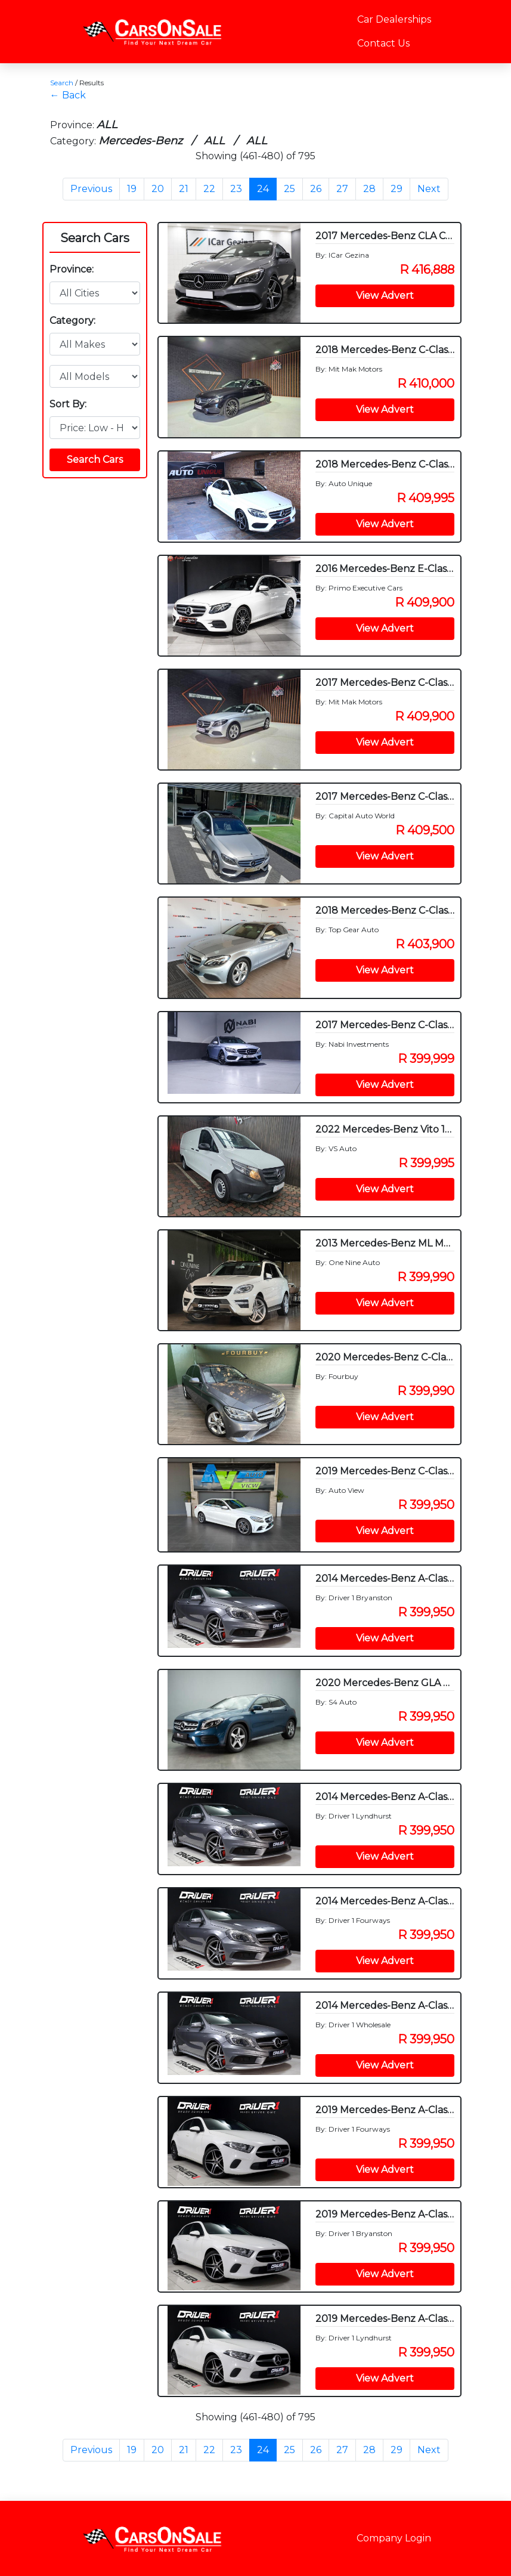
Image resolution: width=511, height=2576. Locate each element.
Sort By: (67, 404)
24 (263, 188)
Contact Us (383, 43)
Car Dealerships (394, 19)
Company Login (394, 2538)
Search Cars (94, 238)
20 (157, 188)
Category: (72, 320)
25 (289, 188)
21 (183, 188)
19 (132, 188)
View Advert (385, 295)
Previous (91, 188)
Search (61, 82)
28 (369, 188)
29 (396, 188)
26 (315, 188)
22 (209, 188)
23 (236, 188)
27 (342, 188)
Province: (71, 269)
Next (429, 188)
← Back (68, 95)
